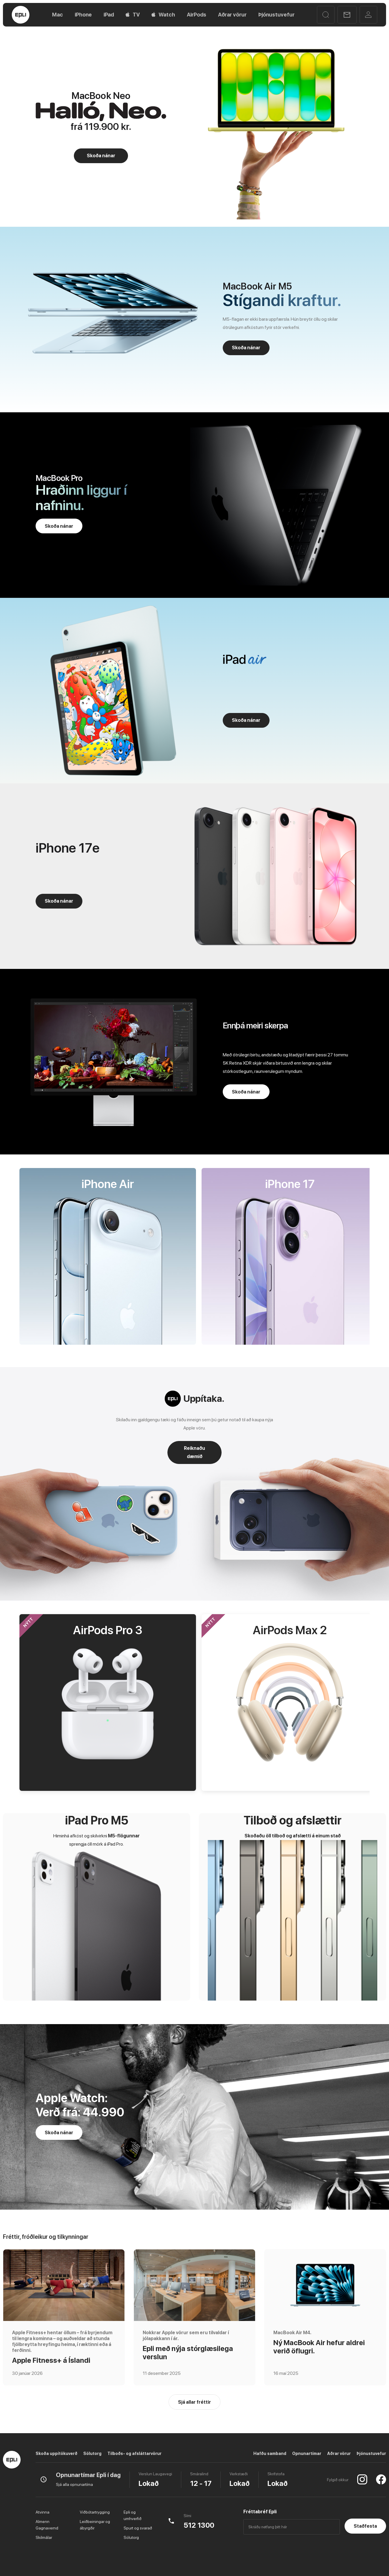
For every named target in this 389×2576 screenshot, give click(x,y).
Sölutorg (92, 2453)
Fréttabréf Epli (260, 2511)
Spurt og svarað (138, 2528)
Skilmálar (44, 2537)
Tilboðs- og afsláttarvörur (134, 2453)
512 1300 (199, 2525)
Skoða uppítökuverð (56, 2453)
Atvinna (42, 2512)
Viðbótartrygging (95, 2512)
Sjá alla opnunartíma (74, 2484)
